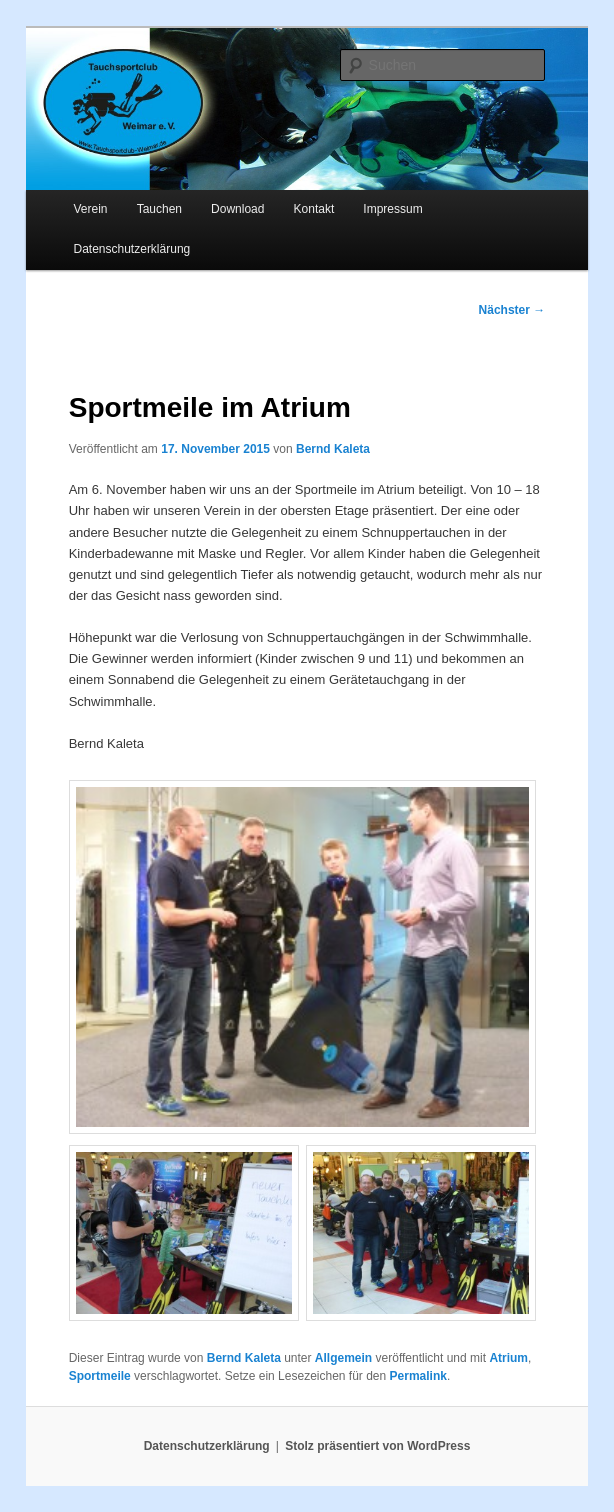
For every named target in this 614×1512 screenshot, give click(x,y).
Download (237, 209)
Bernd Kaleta (333, 449)
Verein (91, 209)
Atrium (508, 1358)
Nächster (512, 310)
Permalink (418, 1376)
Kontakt (314, 209)
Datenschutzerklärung (132, 249)
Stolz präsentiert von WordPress (377, 1446)
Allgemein (343, 1358)
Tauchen (159, 209)
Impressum (392, 209)
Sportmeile (100, 1376)
